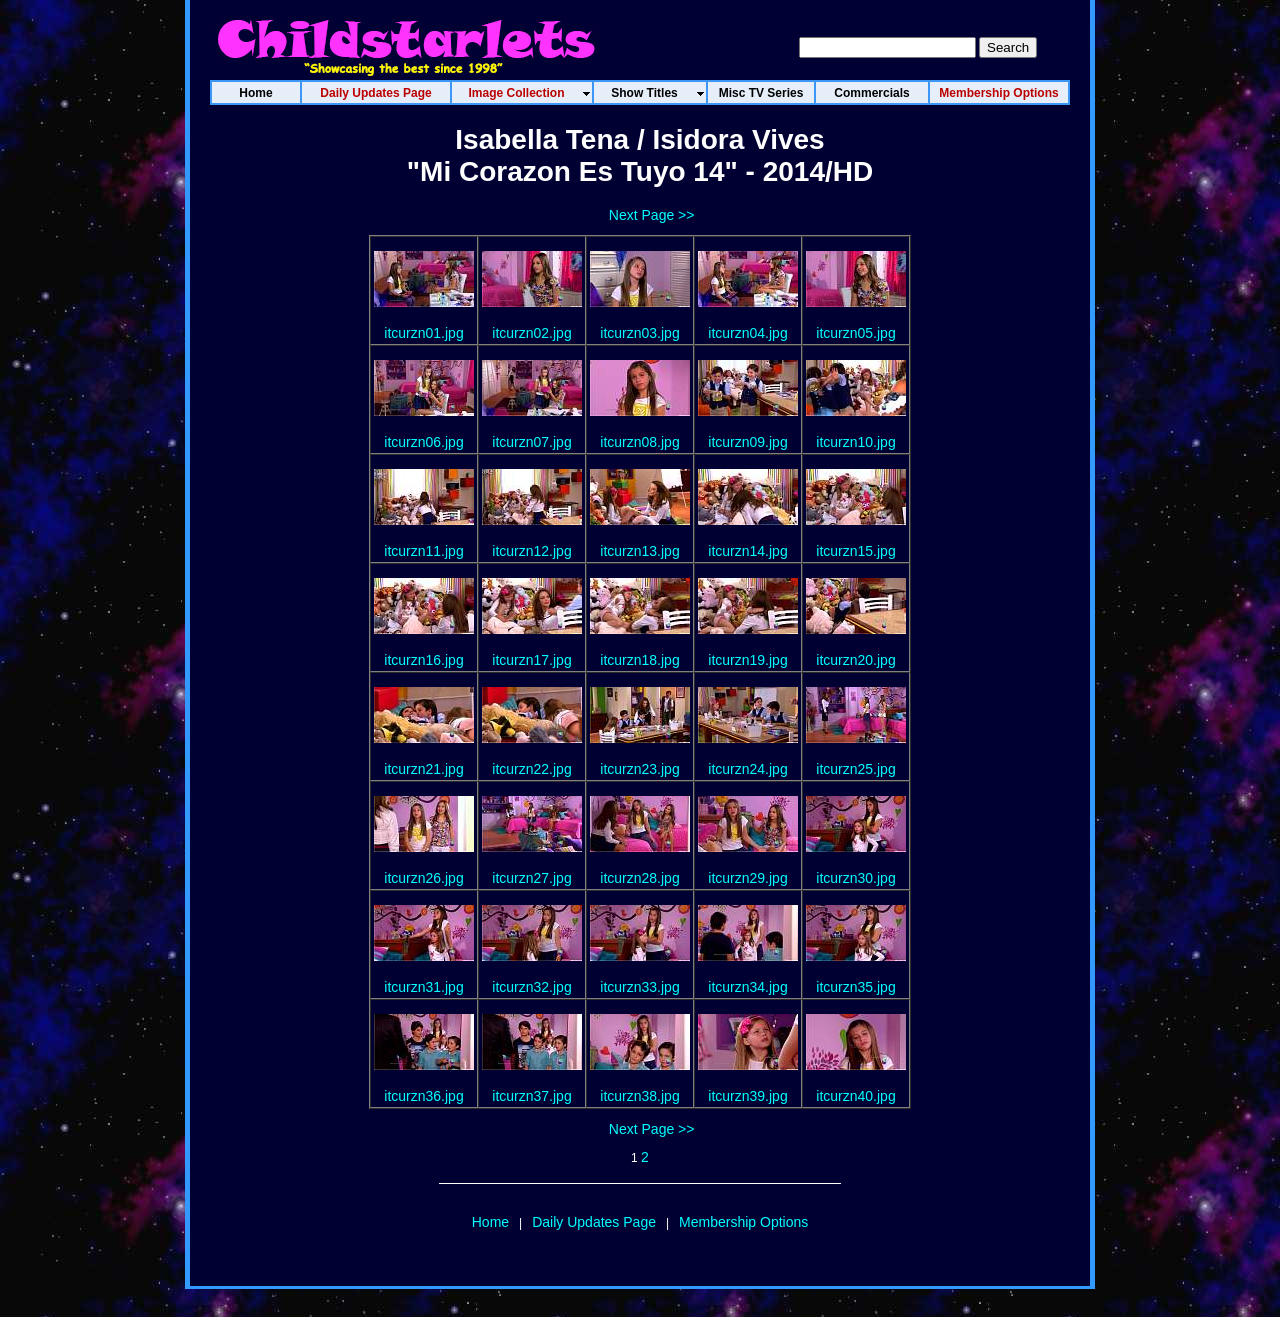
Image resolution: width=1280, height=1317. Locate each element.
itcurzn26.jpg (423, 878)
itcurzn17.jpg (531, 660)
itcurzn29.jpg (747, 878)
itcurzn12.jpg (531, 551)
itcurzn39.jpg (747, 1096)
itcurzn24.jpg (747, 769)
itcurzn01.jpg (423, 333)
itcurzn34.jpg (747, 987)
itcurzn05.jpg (855, 333)
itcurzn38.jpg (639, 1096)
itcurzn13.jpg (639, 551)
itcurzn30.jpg (855, 878)
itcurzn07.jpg (531, 442)
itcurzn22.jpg (531, 769)
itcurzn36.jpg (423, 1096)
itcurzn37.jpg (531, 1096)
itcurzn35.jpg (855, 987)
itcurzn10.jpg (855, 442)
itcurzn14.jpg (747, 551)
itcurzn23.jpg (639, 769)
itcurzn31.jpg (423, 987)
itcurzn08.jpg (639, 442)
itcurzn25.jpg (855, 769)
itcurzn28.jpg (639, 878)
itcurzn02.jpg (531, 333)
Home (490, 1222)
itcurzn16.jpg (423, 660)
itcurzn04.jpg (747, 333)
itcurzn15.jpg (855, 551)
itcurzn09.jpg (747, 442)
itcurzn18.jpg (639, 660)
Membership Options (743, 1222)
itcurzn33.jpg (639, 987)
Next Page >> (652, 215)
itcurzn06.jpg (423, 442)
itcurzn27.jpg (531, 878)
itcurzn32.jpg (531, 987)
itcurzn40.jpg (855, 1096)
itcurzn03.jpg (639, 333)
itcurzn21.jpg (423, 769)
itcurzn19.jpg (747, 660)
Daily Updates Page (594, 1222)
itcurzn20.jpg (855, 660)
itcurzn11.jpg (423, 551)
